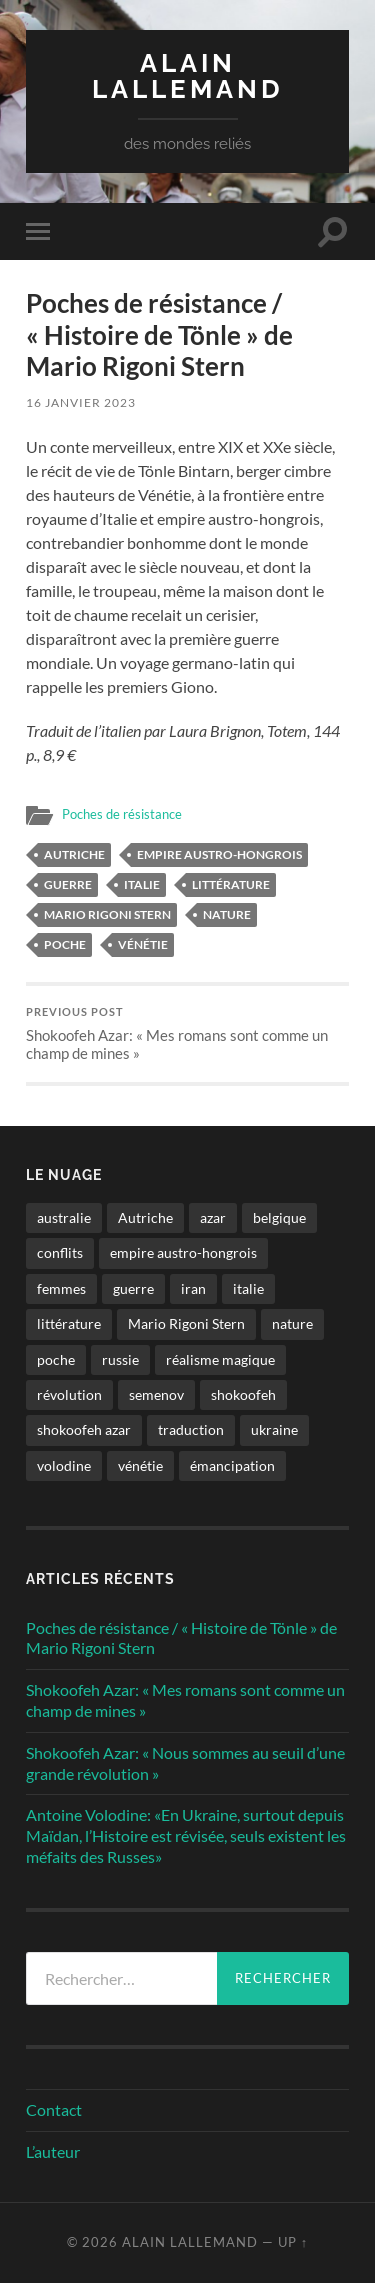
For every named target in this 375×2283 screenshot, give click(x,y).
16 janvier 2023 (81, 402)
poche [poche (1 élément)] (56, 1359)
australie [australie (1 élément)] (64, 1217)
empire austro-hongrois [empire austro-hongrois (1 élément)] (183, 1252)
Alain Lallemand (188, 75)
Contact (54, 2109)
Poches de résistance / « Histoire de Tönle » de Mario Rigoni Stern (181, 1638)
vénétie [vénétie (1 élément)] (140, 1465)
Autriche (74, 854)
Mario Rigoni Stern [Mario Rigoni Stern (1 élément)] (186, 1323)
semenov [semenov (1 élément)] (156, 1394)
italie (142, 884)
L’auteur (53, 2151)
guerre (68, 884)
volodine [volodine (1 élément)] (64, 1465)
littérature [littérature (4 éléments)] (69, 1323)
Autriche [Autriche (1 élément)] (145, 1217)
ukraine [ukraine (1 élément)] (274, 1429)
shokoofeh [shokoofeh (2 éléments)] (243, 1394)
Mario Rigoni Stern (107, 914)
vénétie (143, 944)
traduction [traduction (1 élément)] (191, 1429)
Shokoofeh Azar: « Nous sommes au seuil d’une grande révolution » (185, 1763)
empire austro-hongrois (219, 854)
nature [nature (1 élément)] (292, 1323)
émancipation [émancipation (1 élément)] (232, 1465)
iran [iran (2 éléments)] (193, 1288)
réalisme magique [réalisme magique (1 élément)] (220, 1359)
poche (65, 944)
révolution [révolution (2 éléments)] (69, 1394)
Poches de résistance (122, 814)
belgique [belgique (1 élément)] (279, 1217)
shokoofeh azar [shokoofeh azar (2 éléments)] (84, 1429)
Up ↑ (293, 2242)
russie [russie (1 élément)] (120, 1359)
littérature (231, 884)
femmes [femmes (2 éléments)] (61, 1288)
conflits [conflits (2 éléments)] (60, 1252)
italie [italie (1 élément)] (248, 1288)
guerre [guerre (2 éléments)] (133, 1288)
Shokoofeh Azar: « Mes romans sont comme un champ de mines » (187, 1034)
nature (227, 914)
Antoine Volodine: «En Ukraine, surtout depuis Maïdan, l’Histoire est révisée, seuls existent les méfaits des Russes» (186, 1835)
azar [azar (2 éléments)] (213, 1217)
